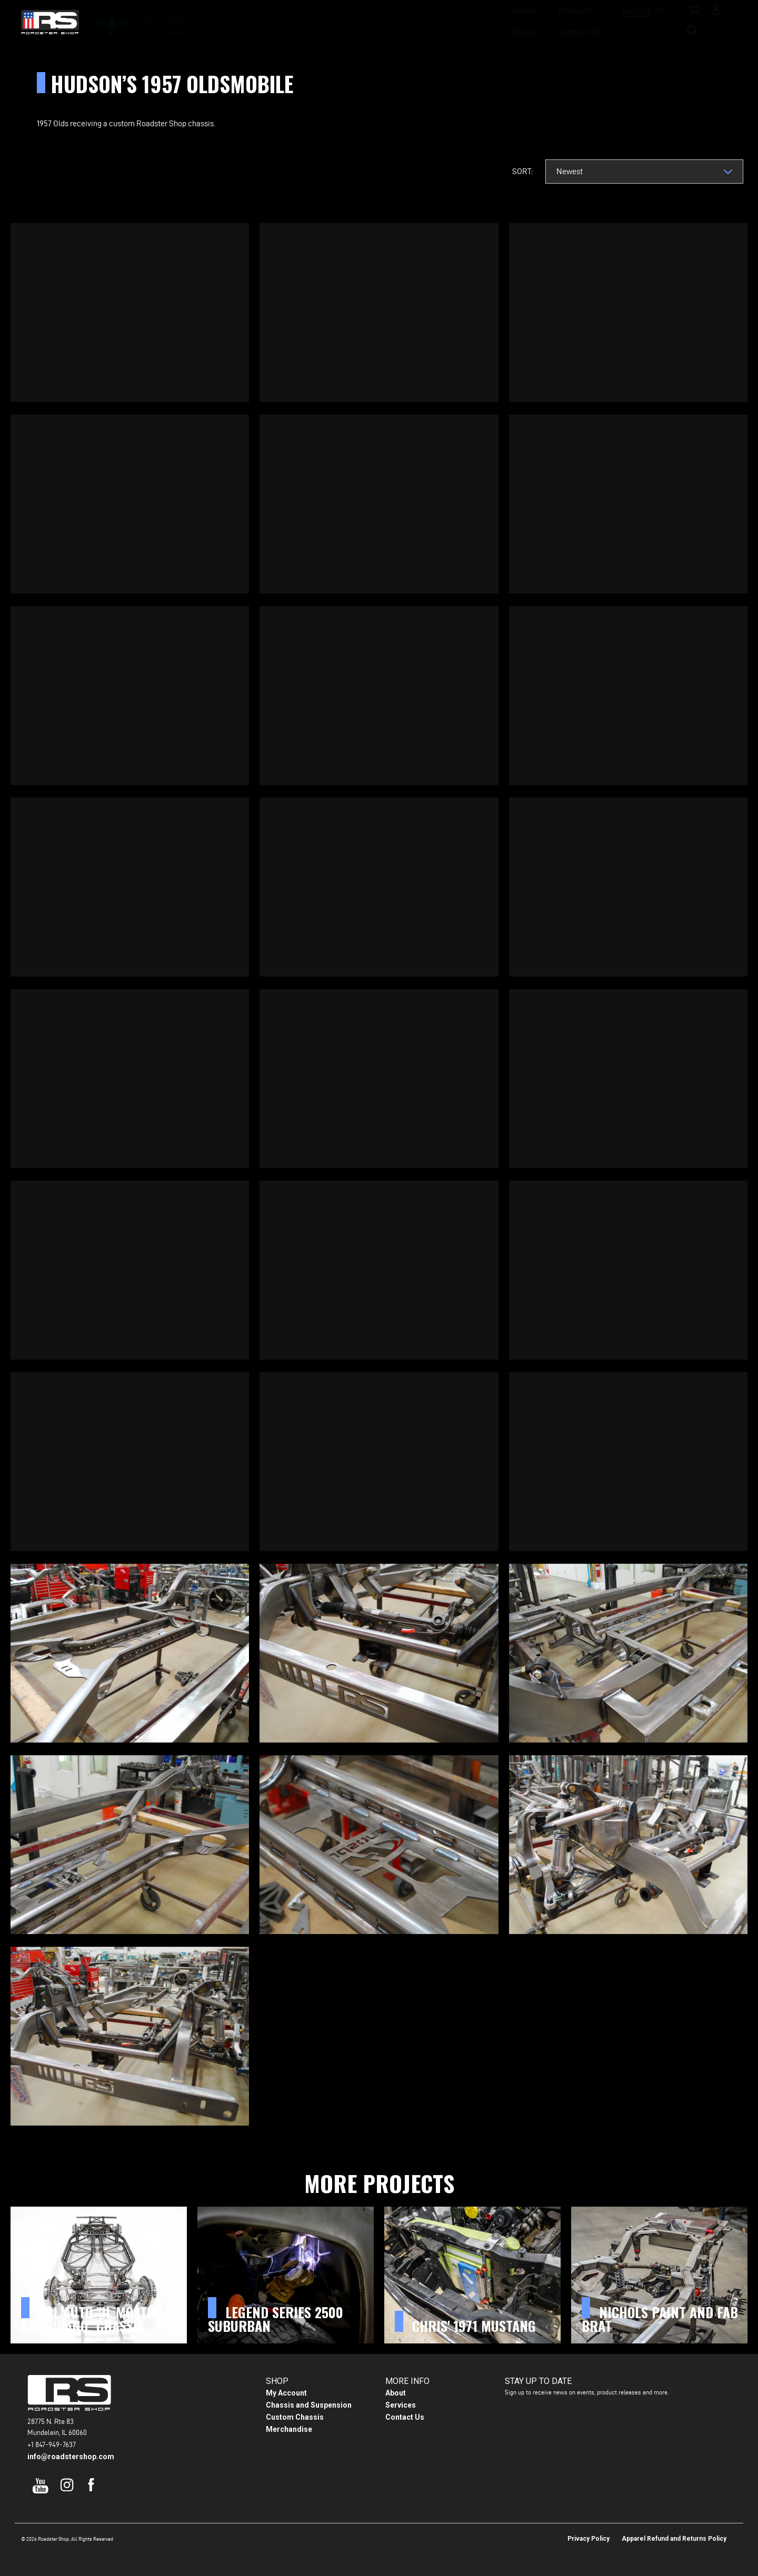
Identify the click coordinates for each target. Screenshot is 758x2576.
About (434, 21)
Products (318, 21)
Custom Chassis (295, 2417)
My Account (286, 2393)
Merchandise (289, 2429)
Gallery (379, 21)
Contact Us (489, 21)
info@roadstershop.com (70, 2456)
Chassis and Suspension (309, 2405)
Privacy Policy (588, 2538)
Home (266, 21)
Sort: (522, 171)
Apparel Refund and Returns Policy (674, 2538)
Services (400, 2405)
